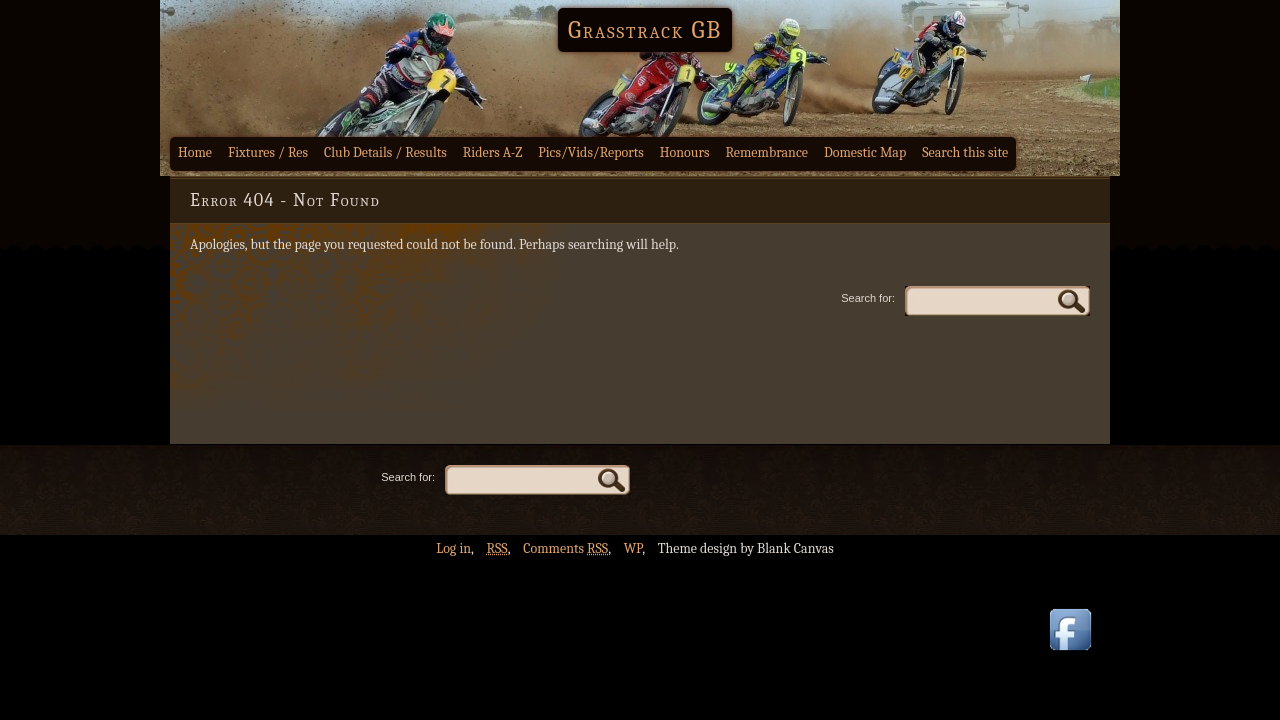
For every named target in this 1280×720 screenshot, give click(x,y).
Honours (685, 152)
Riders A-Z (493, 152)
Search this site (965, 152)
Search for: (868, 298)
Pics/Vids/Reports (591, 152)
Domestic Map (865, 152)
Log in (453, 548)
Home (195, 152)
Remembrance (766, 152)
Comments (565, 548)
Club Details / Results (385, 152)
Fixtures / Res (268, 152)
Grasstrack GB (645, 30)
